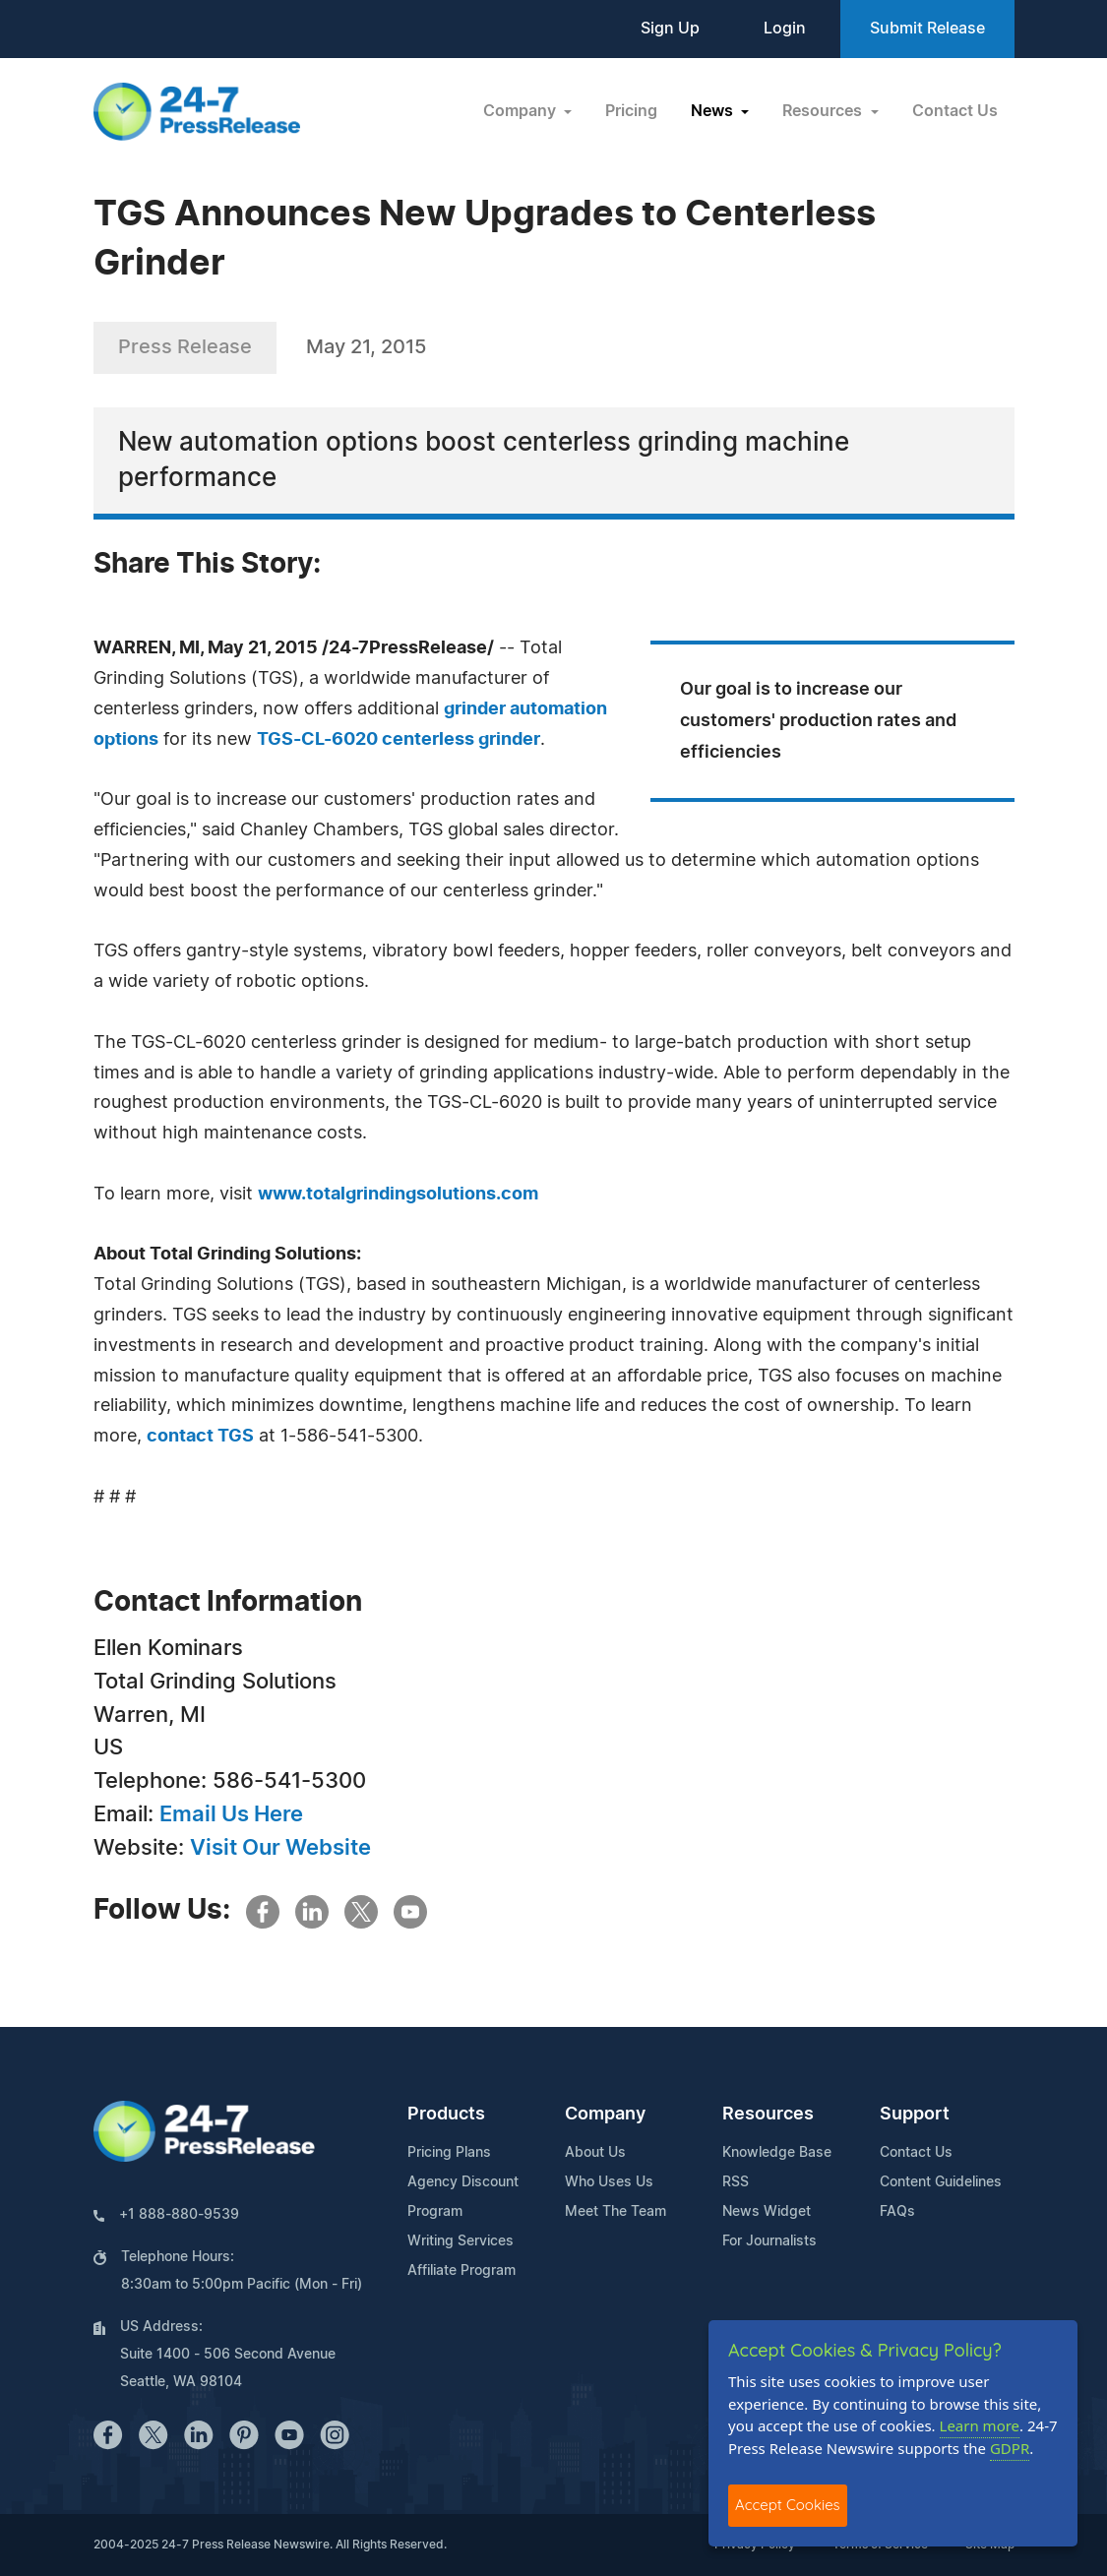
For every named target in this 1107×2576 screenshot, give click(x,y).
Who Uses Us (609, 2182)
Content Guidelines (941, 2182)
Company (605, 2114)
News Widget (766, 2212)
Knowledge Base (776, 2153)
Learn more (980, 2425)
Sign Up (670, 28)
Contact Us (955, 111)
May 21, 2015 (366, 347)
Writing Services (460, 2241)
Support (915, 2114)
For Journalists (769, 2241)
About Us (595, 2153)
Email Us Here (231, 1814)
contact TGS (200, 1436)
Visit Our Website (280, 1848)
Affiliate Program (461, 2271)
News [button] (714, 111)
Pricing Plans (449, 2153)
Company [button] (521, 111)
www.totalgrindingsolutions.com (398, 1194)
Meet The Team (615, 2212)
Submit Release (927, 28)
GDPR (1009, 2448)
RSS (735, 2182)
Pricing (631, 111)
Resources (768, 2114)
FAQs (897, 2212)
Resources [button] (824, 111)
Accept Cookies (787, 2504)
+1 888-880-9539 (179, 2215)
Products (446, 2114)
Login (785, 28)
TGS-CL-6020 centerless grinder (398, 740)
